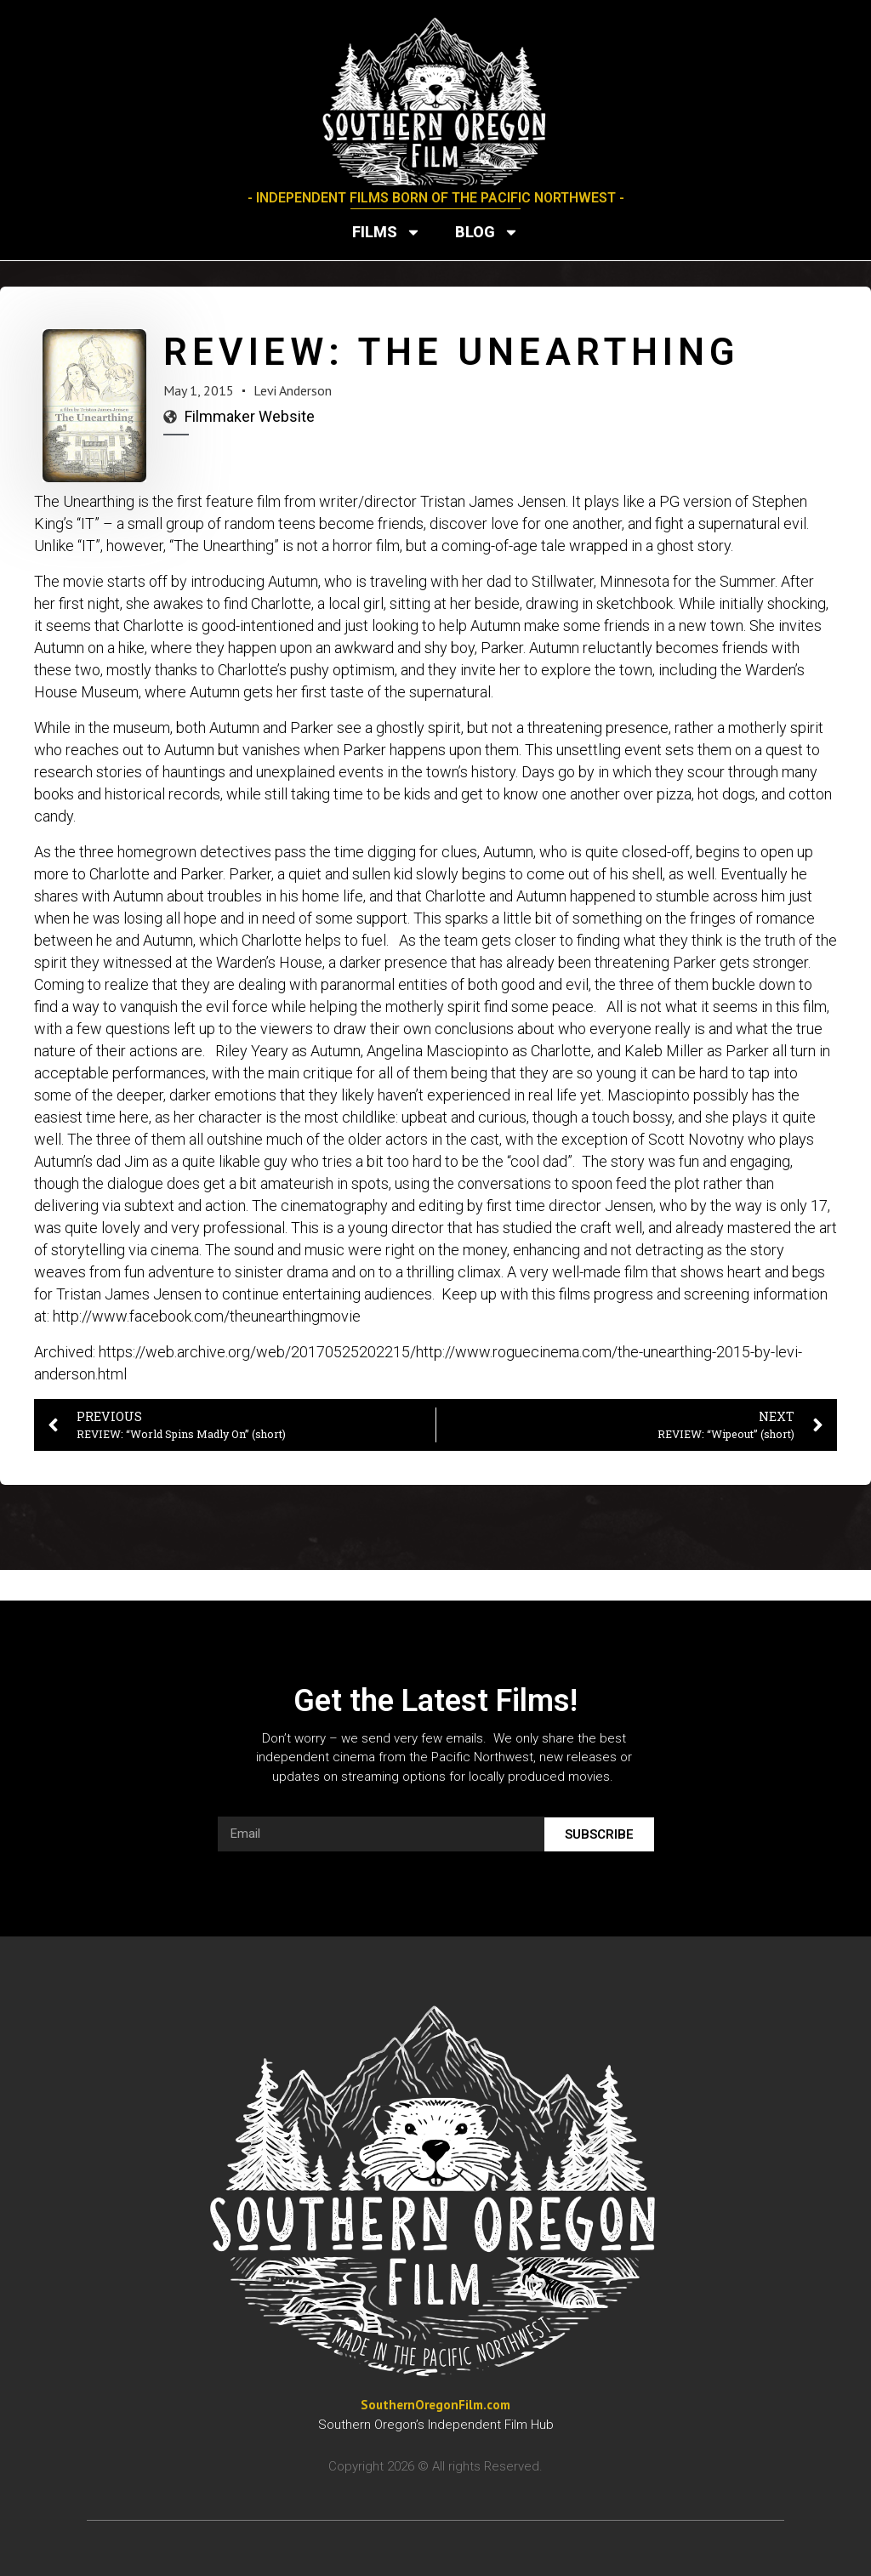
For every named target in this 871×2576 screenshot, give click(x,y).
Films (386, 232)
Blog (487, 232)
